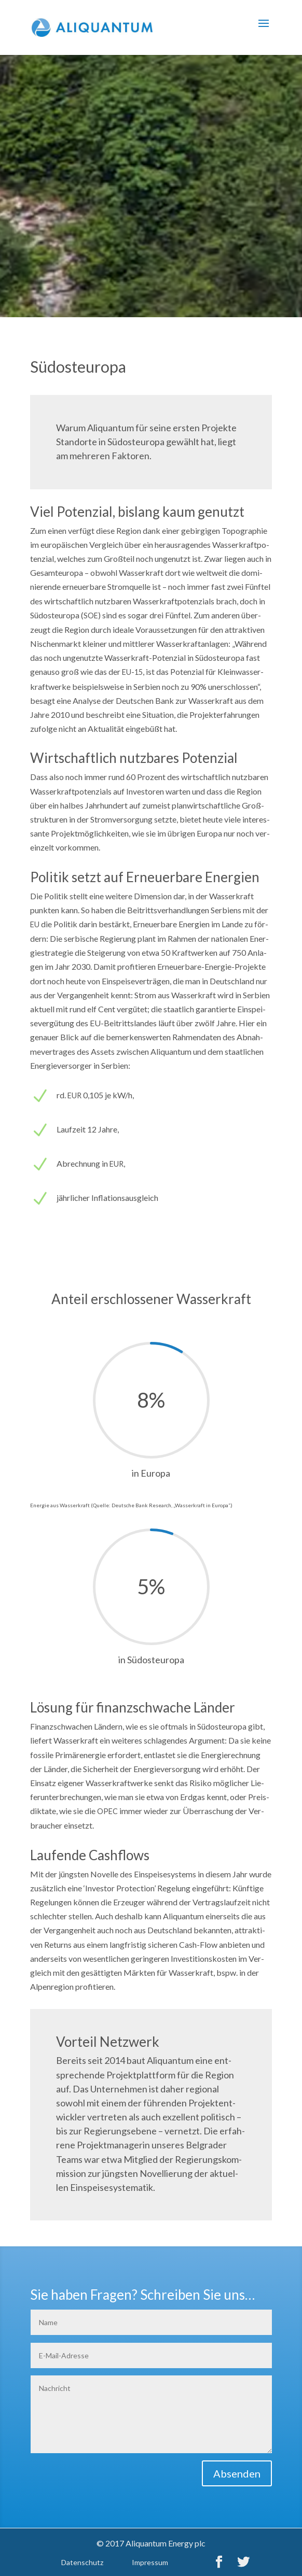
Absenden (236, 2473)
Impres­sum (150, 2562)
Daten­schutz (82, 2562)
